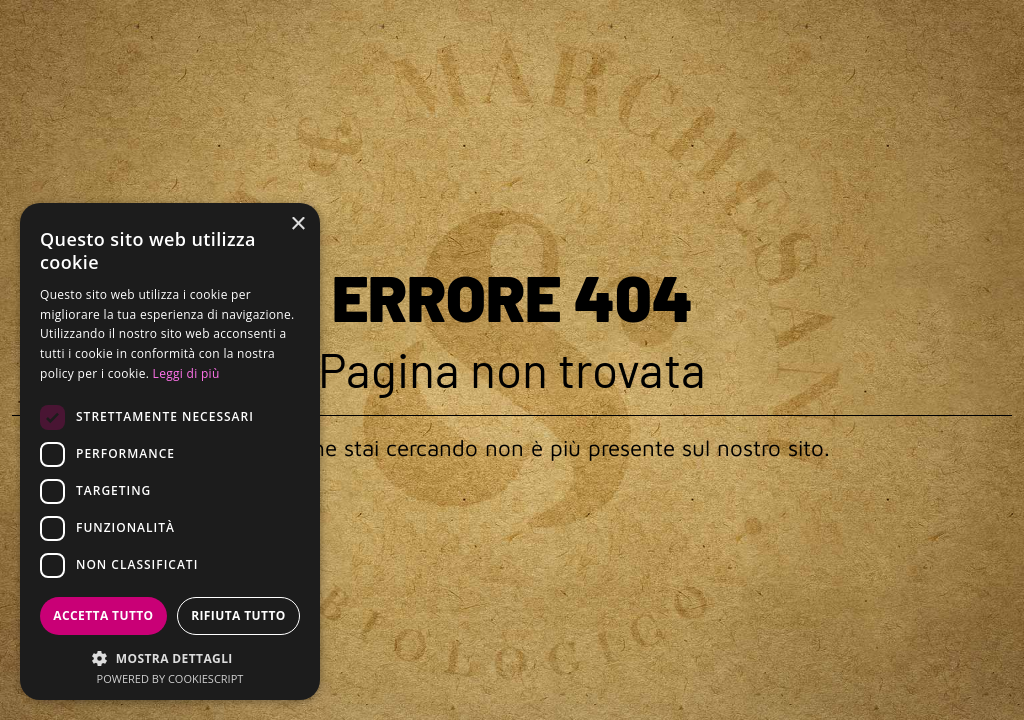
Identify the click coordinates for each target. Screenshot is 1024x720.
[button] (170, 657)
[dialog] (170, 451)
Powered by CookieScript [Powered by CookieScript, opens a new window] (170, 678)
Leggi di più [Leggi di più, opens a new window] (186, 373)
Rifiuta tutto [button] (238, 615)
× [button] (297, 224)
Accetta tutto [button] (103, 615)
